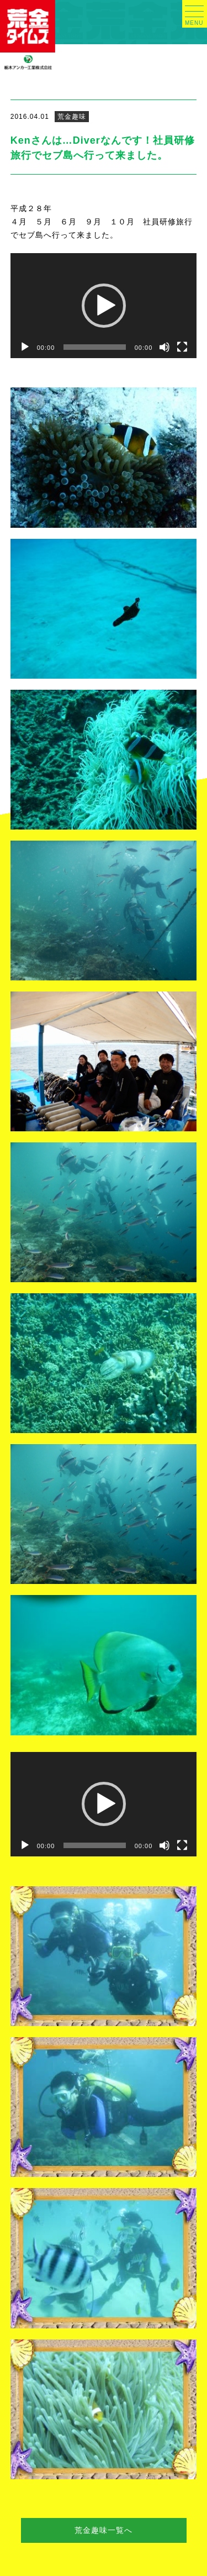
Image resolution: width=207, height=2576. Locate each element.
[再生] (24, 347)
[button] (104, 306)
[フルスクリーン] (182, 347)
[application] (103, 305)
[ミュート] (164, 347)
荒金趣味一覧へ (103, 2530)
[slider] (94, 347)
